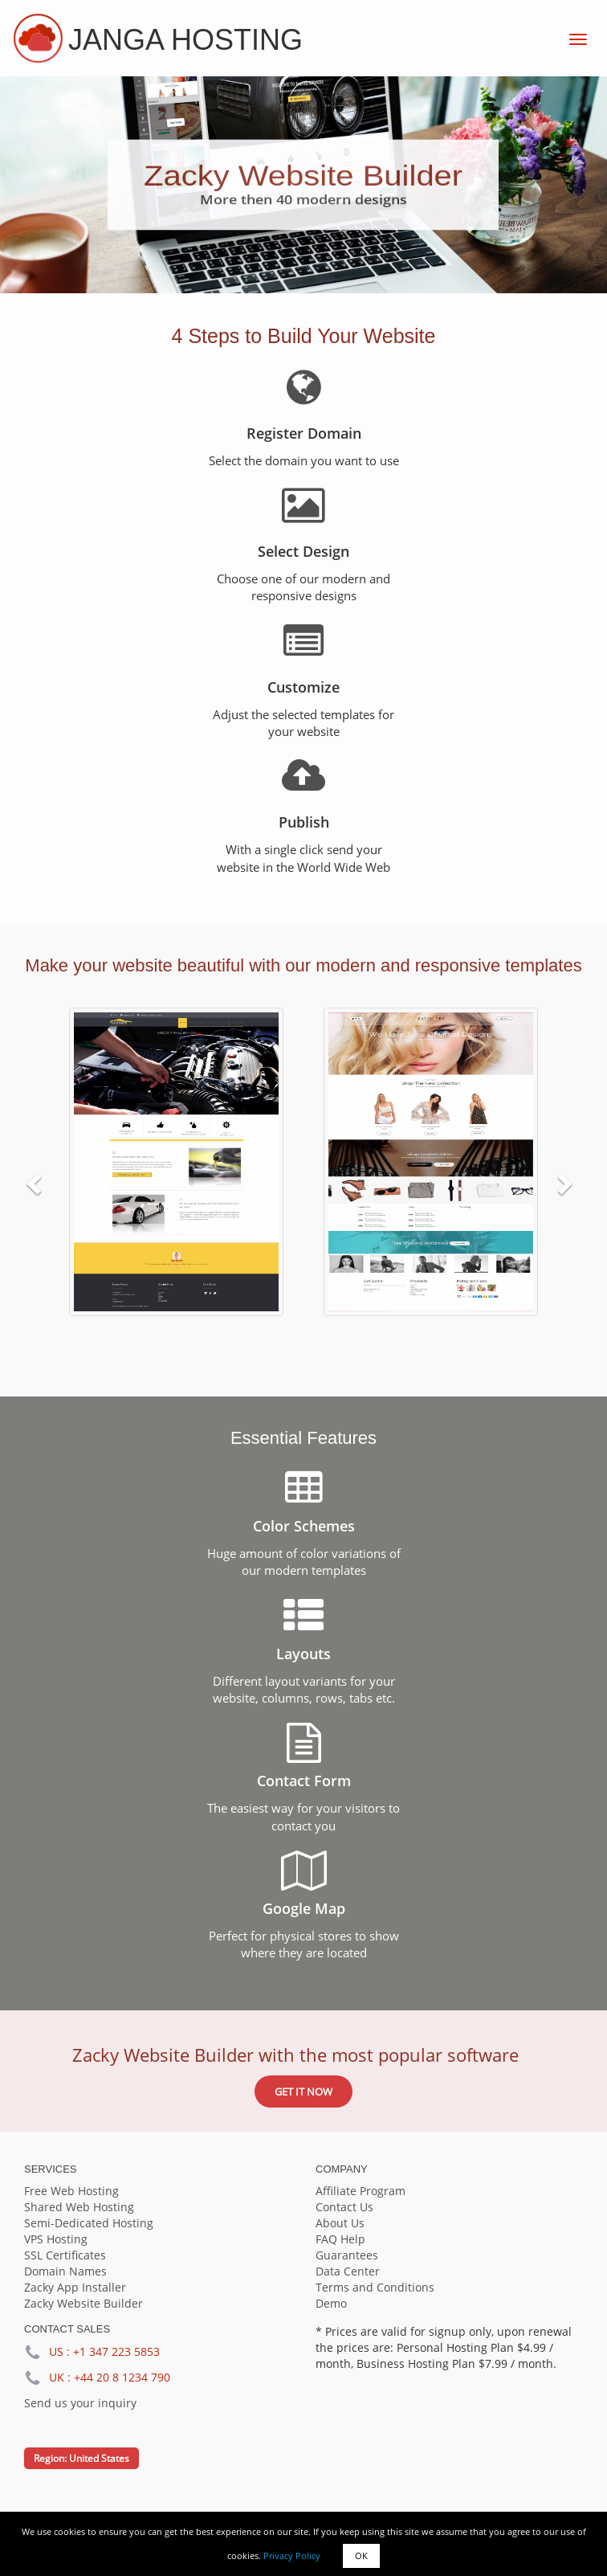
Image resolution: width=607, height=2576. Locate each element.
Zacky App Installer (75, 2287)
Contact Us (344, 2206)
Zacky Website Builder (83, 2303)
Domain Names (65, 2271)
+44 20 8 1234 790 (122, 2377)
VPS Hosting (56, 2239)
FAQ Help (340, 2239)
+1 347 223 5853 (116, 2351)
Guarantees (347, 2255)
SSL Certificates (65, 2255)
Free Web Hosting (71, 2190)
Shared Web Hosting (79, 2206)
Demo (331, 2303)
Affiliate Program (360, 2190)
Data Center (348, 2271)
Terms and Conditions (375, 2287)
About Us (340, 2222)
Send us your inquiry (80, 2402)
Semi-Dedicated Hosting (88, 2222)
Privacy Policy (291, 2555)
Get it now (303, 2091)
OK (361, 2555)
